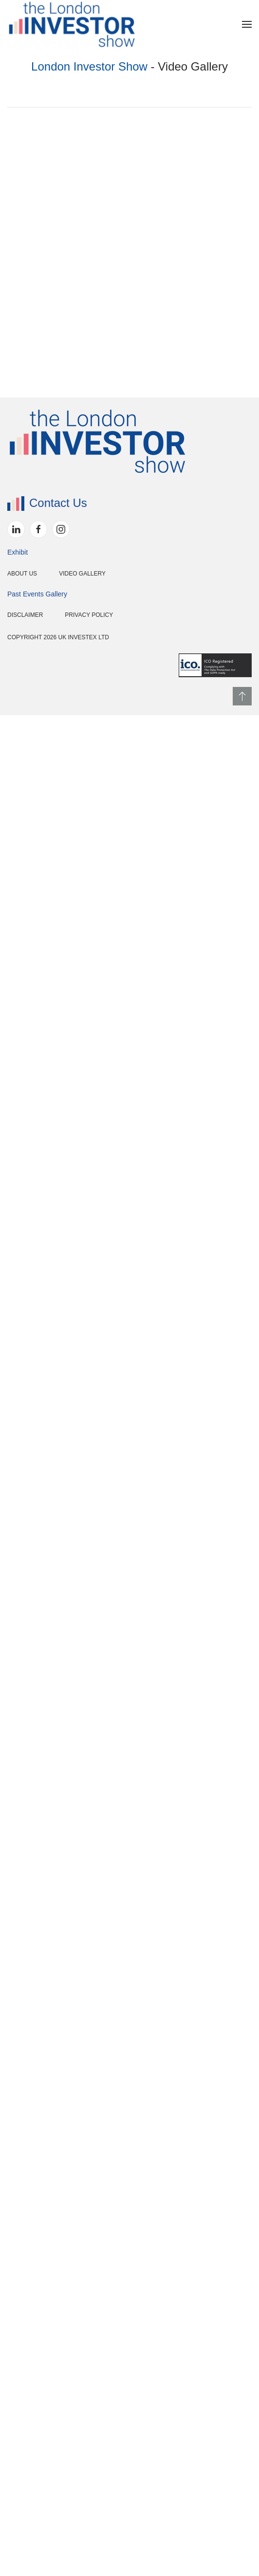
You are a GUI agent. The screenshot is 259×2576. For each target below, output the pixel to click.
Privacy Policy (44, 2475)
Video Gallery (37, 2434)
